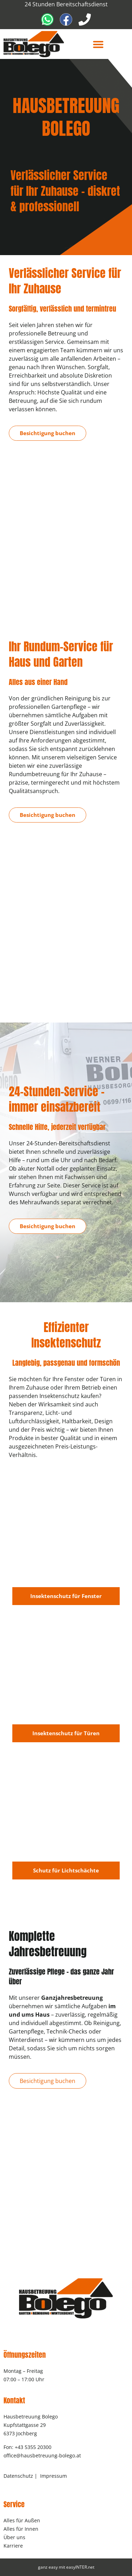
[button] (98, 44)
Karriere (13, 2545)
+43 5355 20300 (33, 2447)
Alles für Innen (21, 2528)
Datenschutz (18, 2475)
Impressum (53, 2475)
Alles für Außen (22, 2520)
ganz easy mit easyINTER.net (66, 2567)
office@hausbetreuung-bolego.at (42, 2455)
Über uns (14, 2537)
